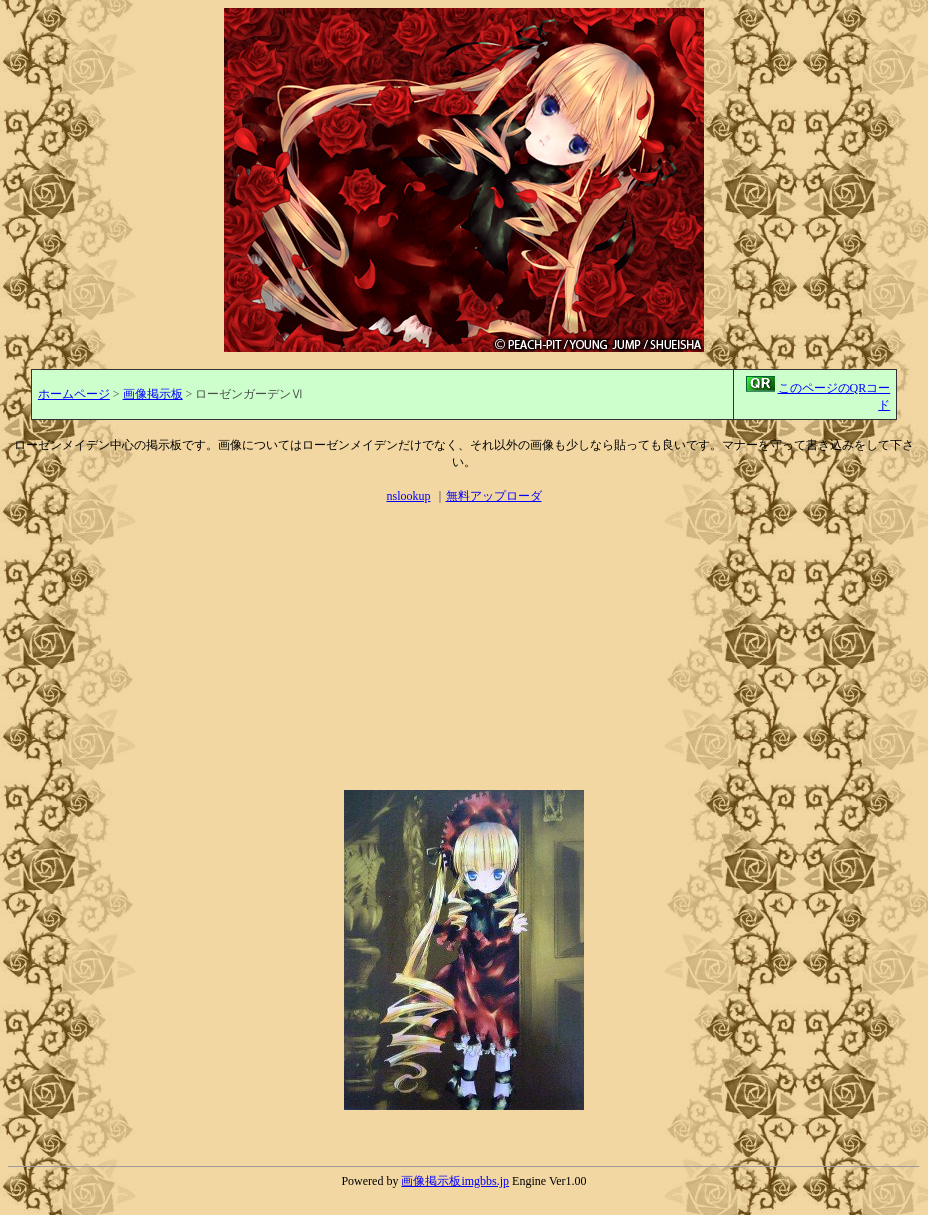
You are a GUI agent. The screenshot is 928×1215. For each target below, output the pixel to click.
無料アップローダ (494, 496)
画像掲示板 (153, 394)
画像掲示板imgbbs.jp (455, 1181)
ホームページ (74, 394)
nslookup (408, 496)
